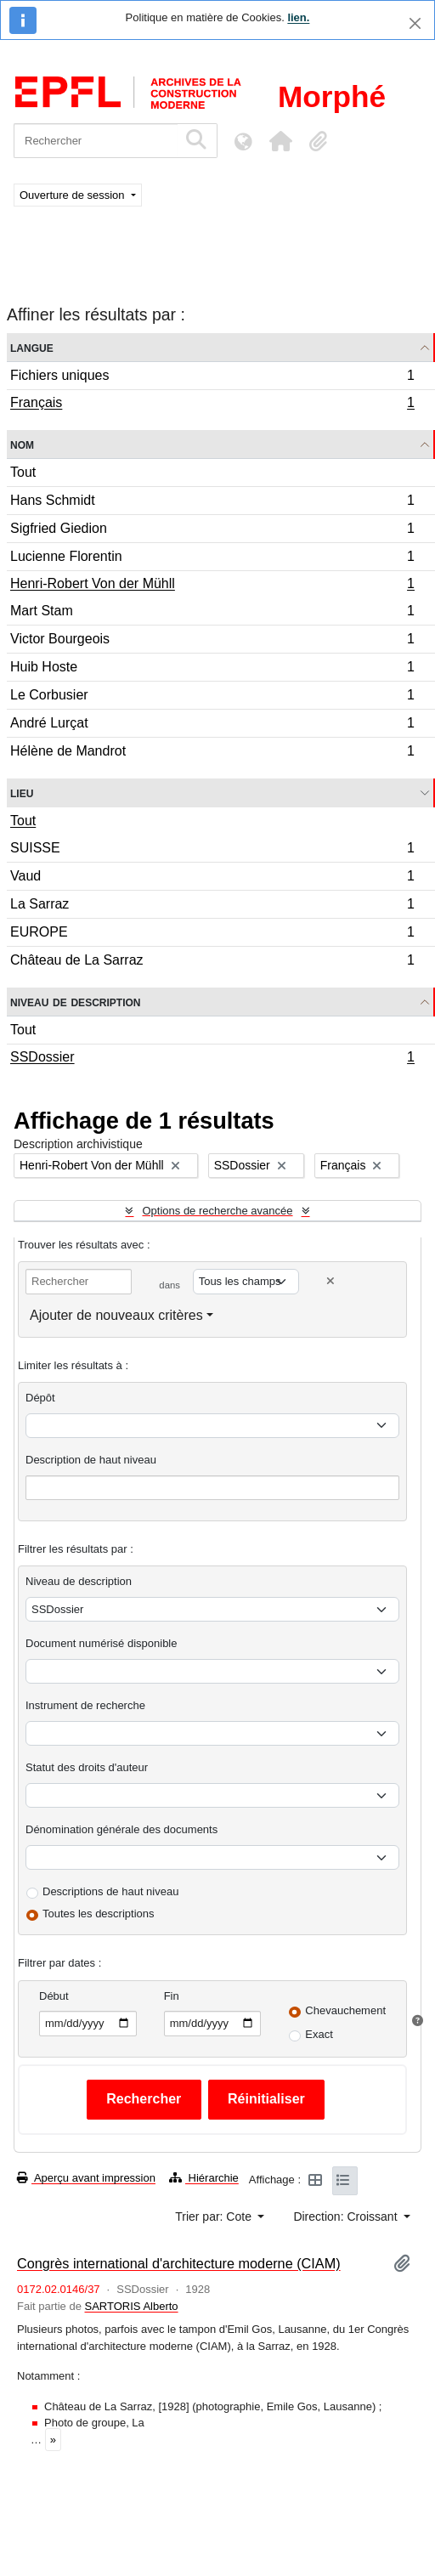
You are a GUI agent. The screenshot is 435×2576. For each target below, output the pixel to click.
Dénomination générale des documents (121, 1829)
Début (54, 1996)
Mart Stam (212, 613)
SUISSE (212, 850)
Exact (319, 2034)
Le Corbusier (212, 697)
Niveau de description (75, 1002)
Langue (32, 347)
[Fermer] (415, 23)
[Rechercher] (96, 140)
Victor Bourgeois (212, 641)
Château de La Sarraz (212, 962)
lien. (298, 17)
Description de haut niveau (90, 1459)
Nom (22, 444)
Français (212, 404)
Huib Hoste (212, 669)
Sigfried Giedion (212, 530)
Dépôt (40, 1397)
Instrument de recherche (85, 1705)
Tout (23, 472)
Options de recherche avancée (217, 1210)
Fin (171, 1996)
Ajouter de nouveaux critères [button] (116, 1315)
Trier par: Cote (215, 2216)
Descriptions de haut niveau (110, 1891)
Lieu (21, 792)
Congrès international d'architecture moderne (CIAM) (179, 2263)
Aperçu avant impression (86, 2177)
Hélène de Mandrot (212, 753)
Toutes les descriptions (98, 1913)
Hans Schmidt (212, 502)
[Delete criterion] (330, 1281)
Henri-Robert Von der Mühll (212, 585)
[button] (280, 141)
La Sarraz (212, 906)
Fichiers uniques (212, 377)
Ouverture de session (73, 195)
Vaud (212, 878)
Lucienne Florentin (212, 558)
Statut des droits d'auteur (86, 1767)
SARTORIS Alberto (131, 2306)
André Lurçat (212, 725)
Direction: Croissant (346, 2216)
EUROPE (212, 934)
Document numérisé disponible (101, 1643)
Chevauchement (345, 2010)
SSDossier (212, 1059)
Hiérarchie (204, 2177)
